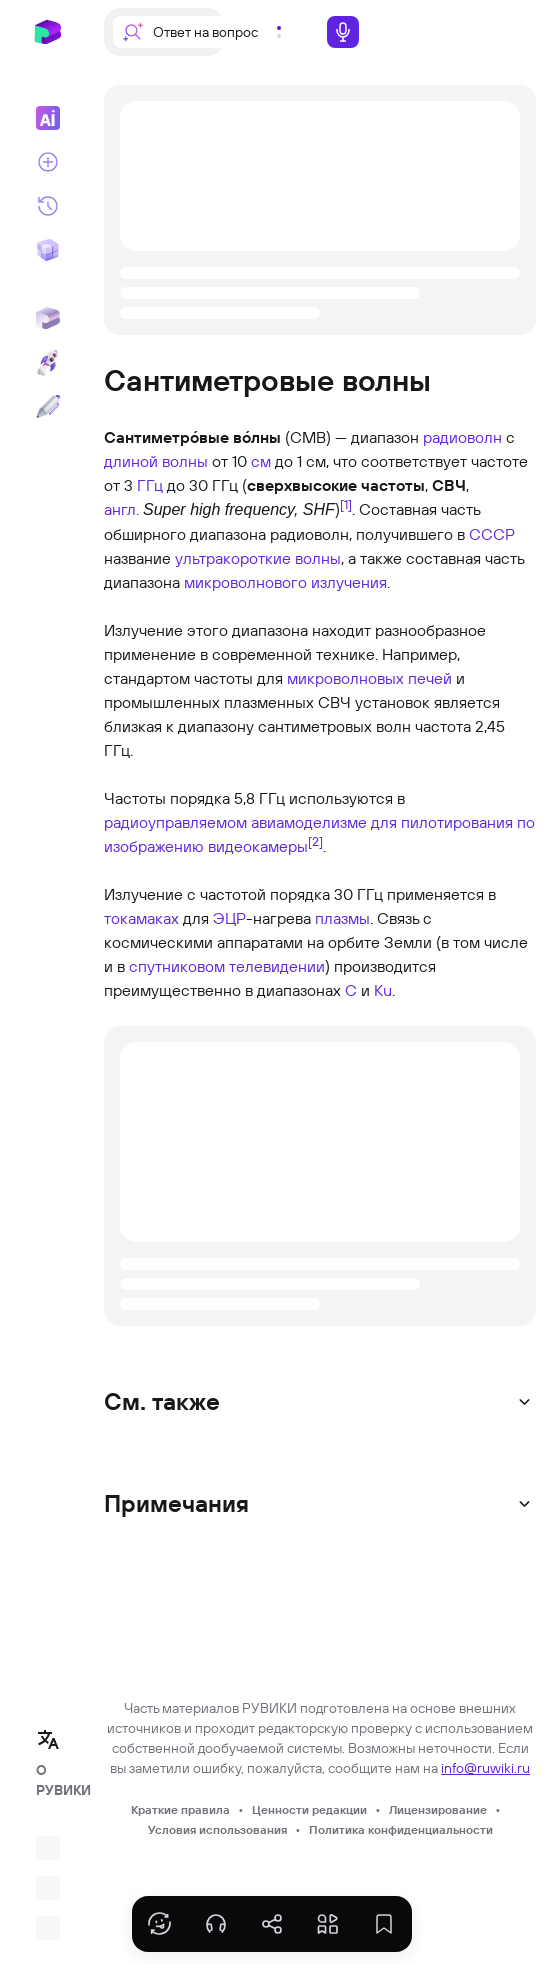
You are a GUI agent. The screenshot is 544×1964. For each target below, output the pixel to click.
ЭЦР (229, 918)
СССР (491, 534)
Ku (383, 990)
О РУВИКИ (54, 1780)
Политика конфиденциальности (401, 1829)
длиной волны (156, 461)
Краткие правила (180, 1809)
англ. (121, 509)
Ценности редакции (309, 1809)
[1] (346, 504)
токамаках (141, 918)
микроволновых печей (369, 678)
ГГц (150, 485)
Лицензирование (438, 1809)
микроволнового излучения (285, 582)
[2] (315, 841)
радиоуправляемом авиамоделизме (235, 822)
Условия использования (217, 1829)
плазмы (342, 918)
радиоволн (462, 437)
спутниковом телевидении (227, 966)
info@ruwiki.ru (485, 1768)
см (261, 461)
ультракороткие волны (258, 558)
